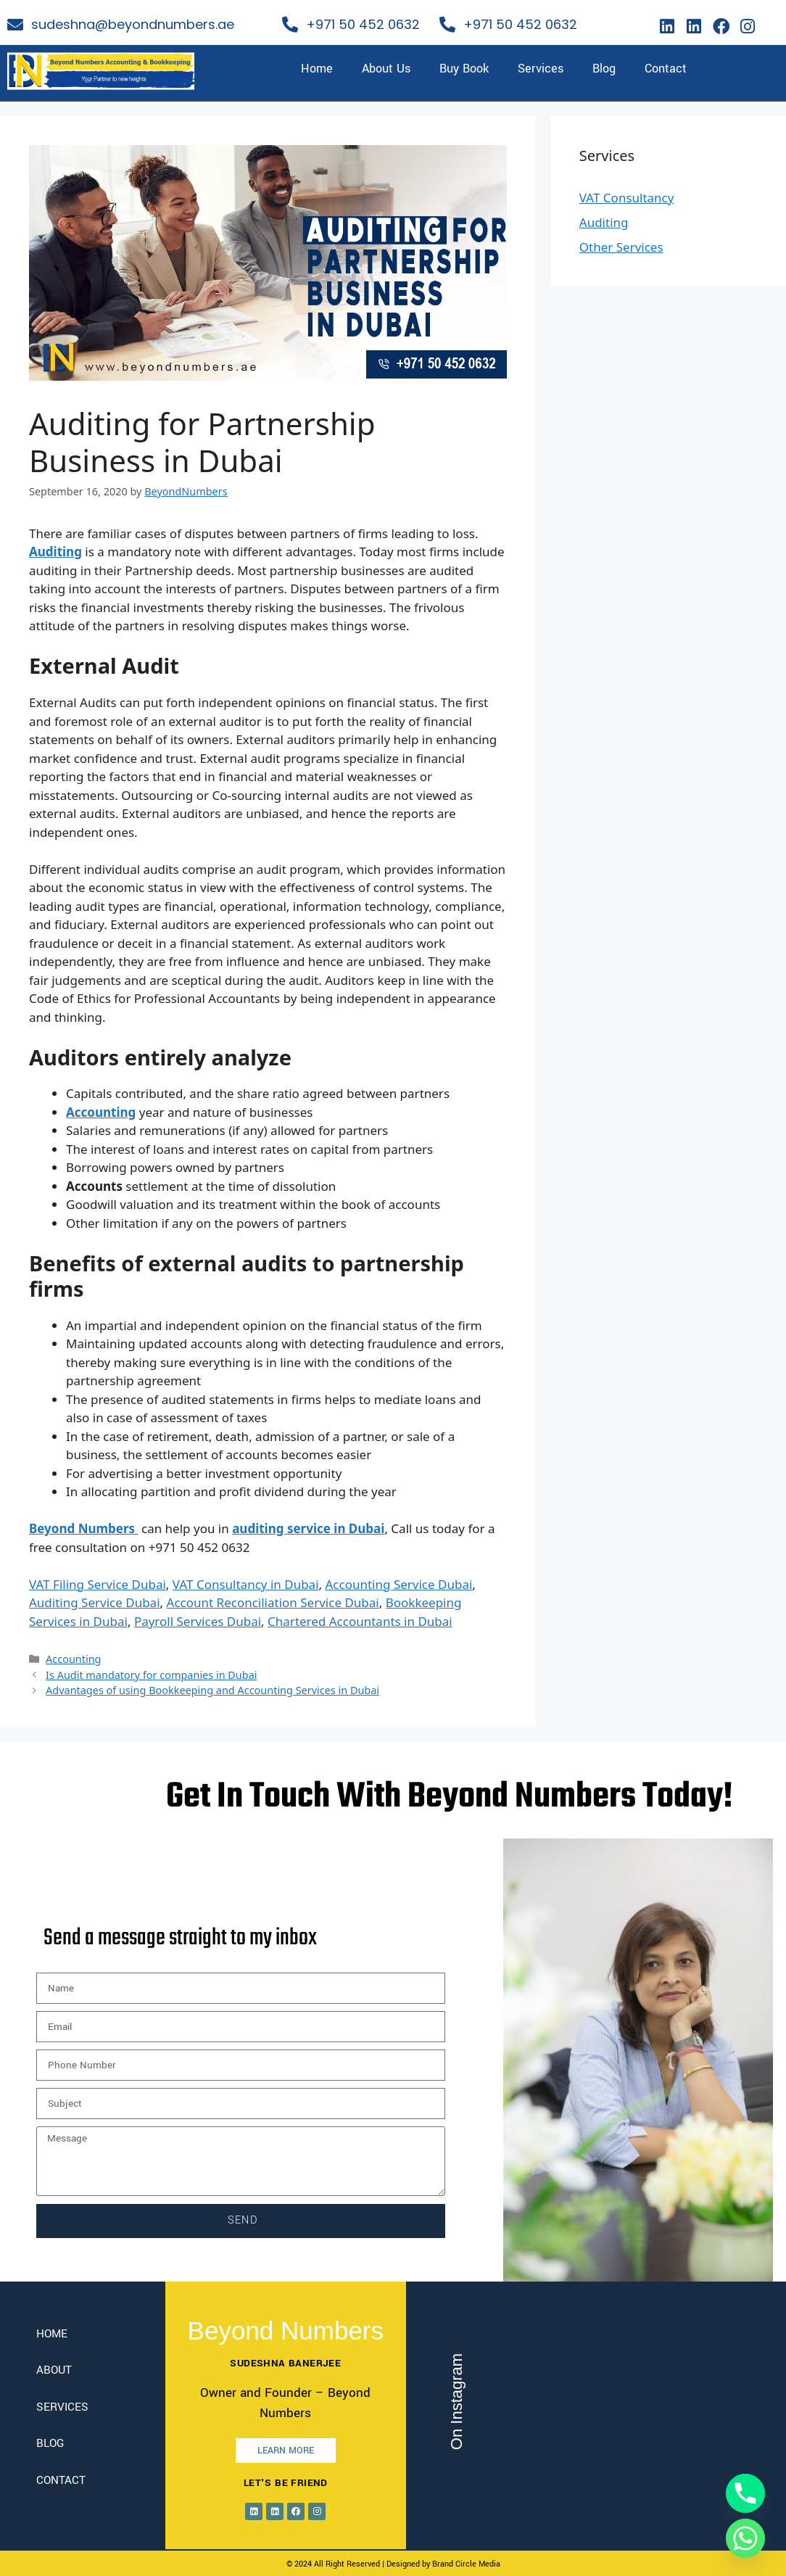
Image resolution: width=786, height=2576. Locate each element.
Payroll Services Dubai (197, 1621)
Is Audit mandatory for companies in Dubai (151, 1675)
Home (317, 68)
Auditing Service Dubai (94, 1602)
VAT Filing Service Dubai (97, 1584)
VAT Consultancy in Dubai (246, 1584)
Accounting (73, 1659)
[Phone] (745, 2493)
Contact (666, 68)
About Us (386, 68)
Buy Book (464, 68)
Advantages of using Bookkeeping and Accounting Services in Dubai (212, 1690)
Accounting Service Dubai (399, 1584)
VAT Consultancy (626, 197)
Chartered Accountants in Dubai (360, 1621)
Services (540, 68)
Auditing (604, 222)
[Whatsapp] (745, 2538)
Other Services (621, 247)
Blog (604, 68)
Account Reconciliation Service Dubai (273, 1602)
